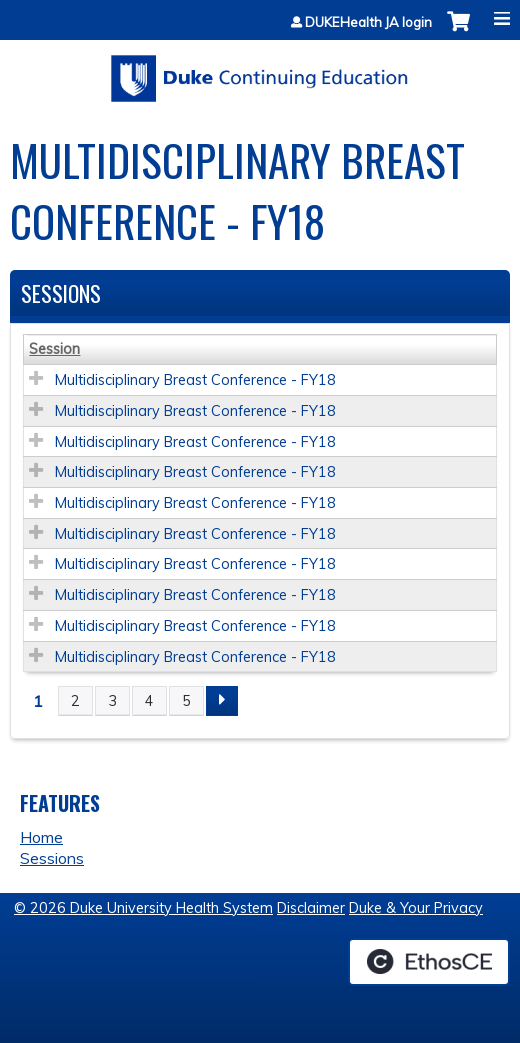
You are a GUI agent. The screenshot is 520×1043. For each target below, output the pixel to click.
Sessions (52, 858)
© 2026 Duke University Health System (143, 908)
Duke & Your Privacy (416, 908)
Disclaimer (311, 908)
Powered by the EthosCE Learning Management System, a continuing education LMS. (429, 962)
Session (54, 349)
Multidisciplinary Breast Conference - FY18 (195, 380)
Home (41, 837)
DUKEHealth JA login (368, 22)
